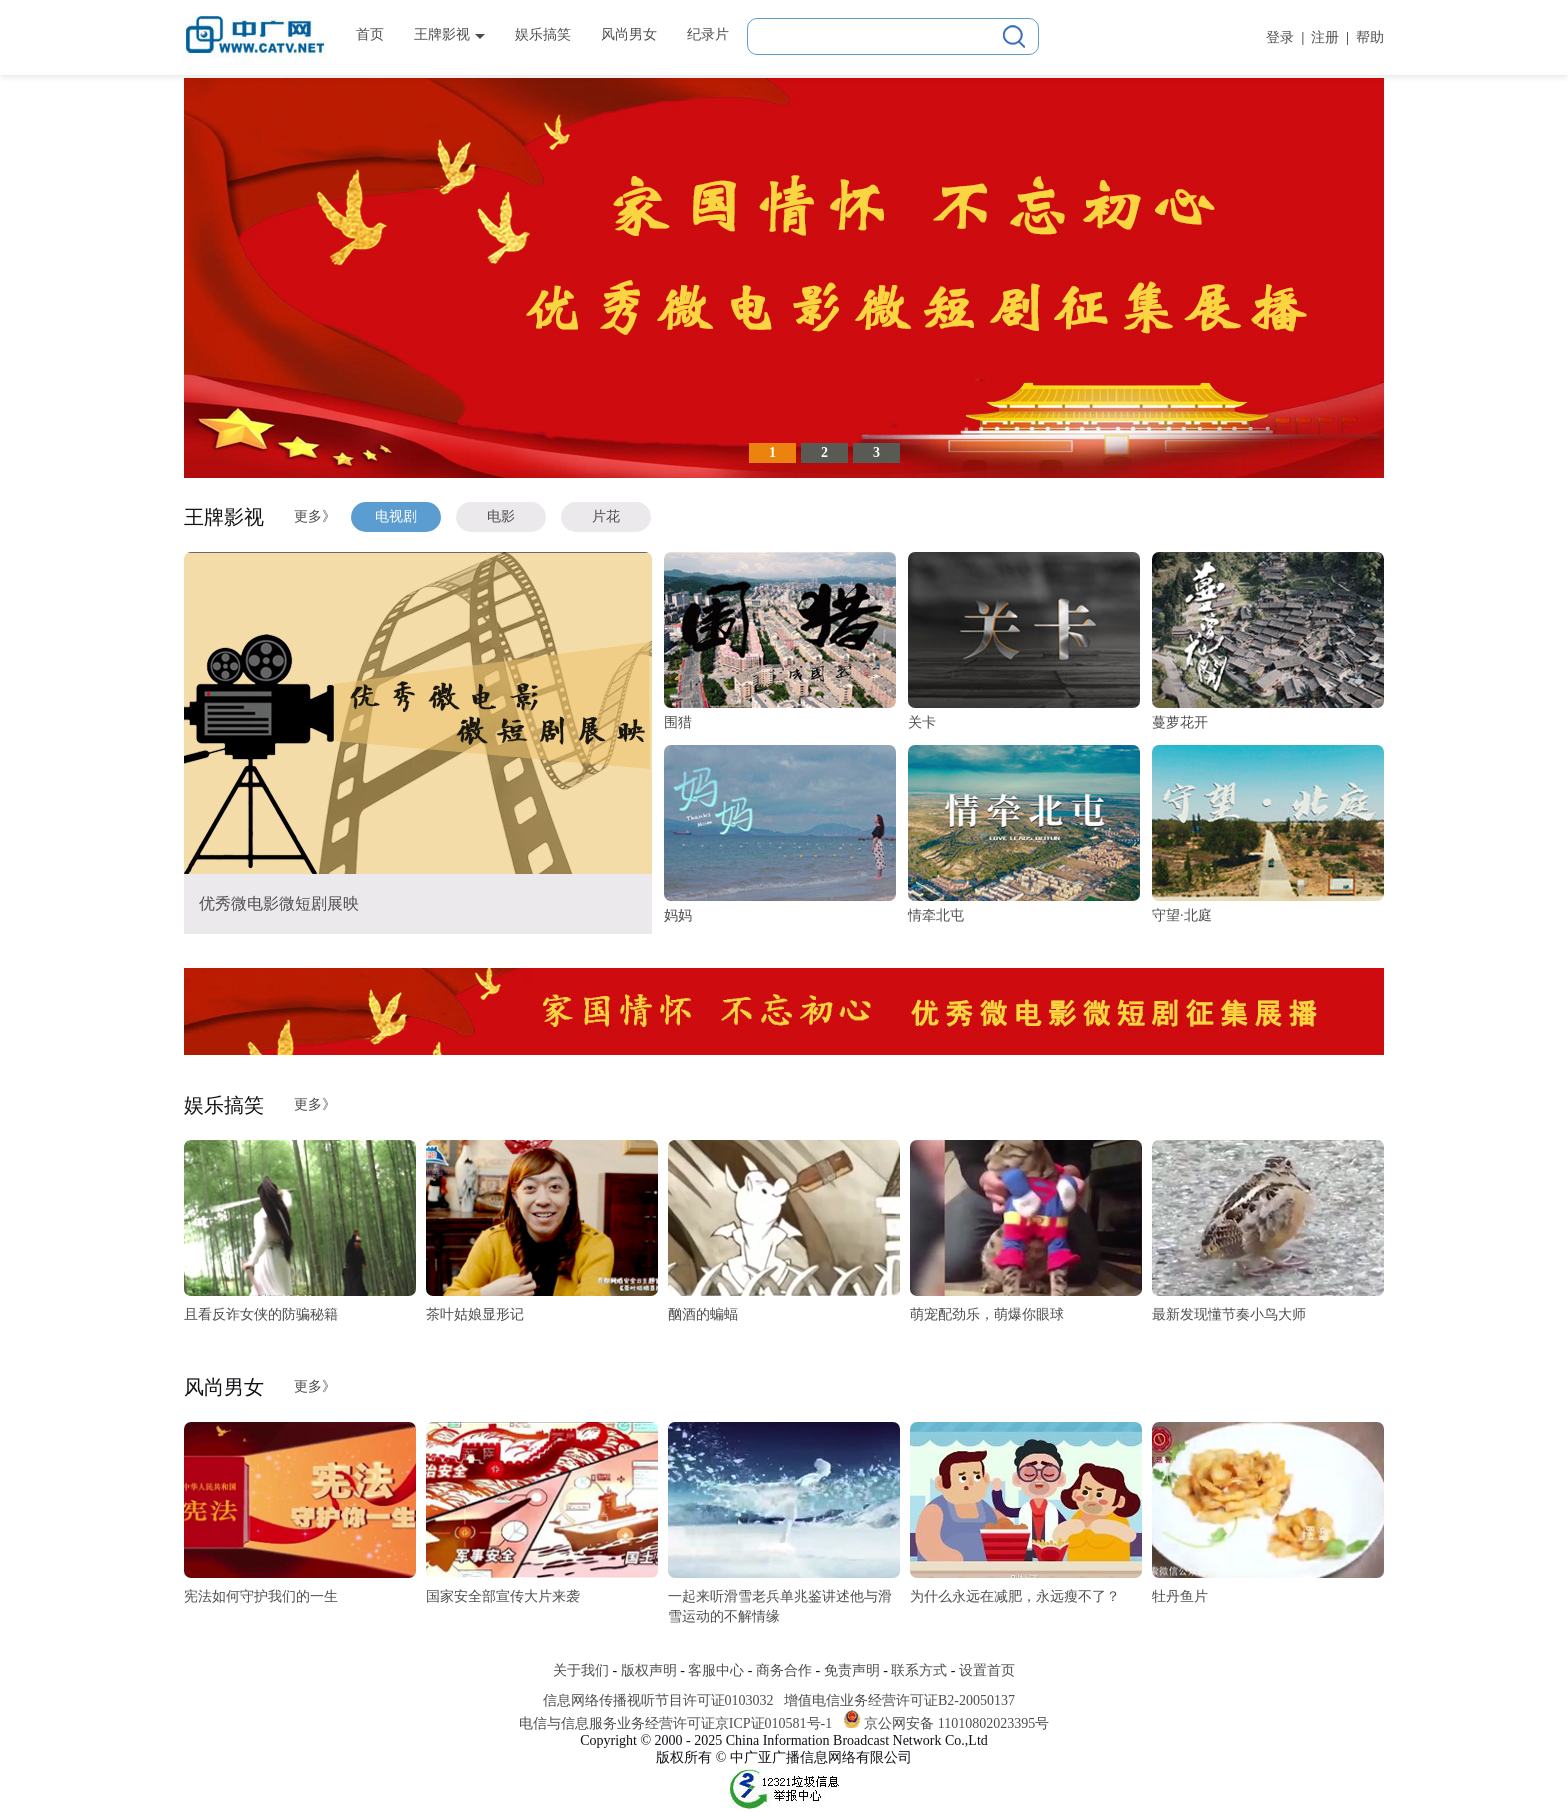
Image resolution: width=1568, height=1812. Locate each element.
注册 (1325, 37)
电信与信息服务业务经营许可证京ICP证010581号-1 (675, 1723)
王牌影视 (449, 34)
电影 (501, 516)
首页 (370, 34)
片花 (606, 516)
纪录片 (708, 34)
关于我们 (581, 1670)
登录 (1280, 37)
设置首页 (987, 1670)
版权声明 (649, 1670)
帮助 (1370, 37)
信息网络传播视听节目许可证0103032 (658, 1700)
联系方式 (919, 1670)
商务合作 (784, 1670)
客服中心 (716, 1670)
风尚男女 (629, 34)
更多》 (315, 516)
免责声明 (852, 1670)
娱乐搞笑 (543, 34)
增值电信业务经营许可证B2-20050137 (899, 1700)
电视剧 (396, 516)
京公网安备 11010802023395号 (956, 1723)
